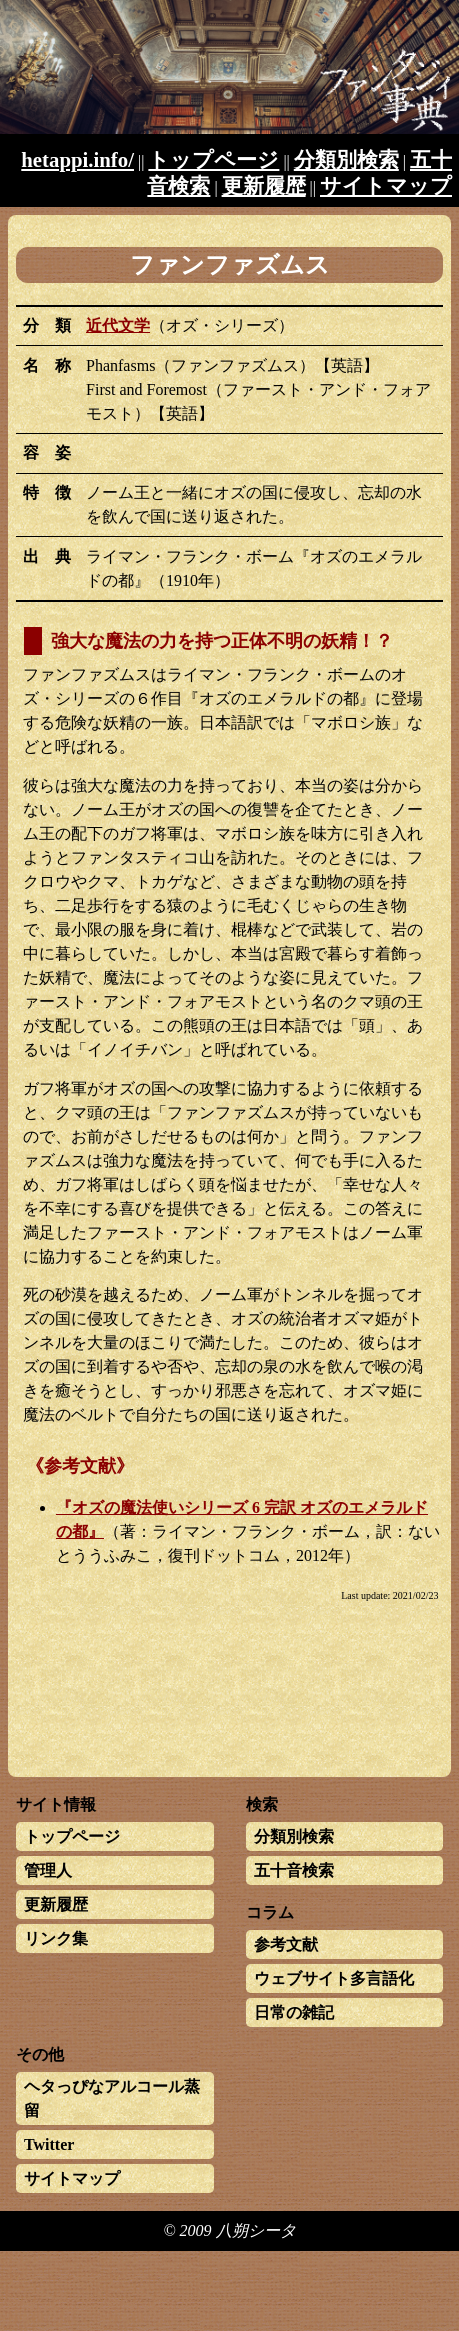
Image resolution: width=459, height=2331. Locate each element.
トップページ (213, 159)
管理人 (48, 1870)
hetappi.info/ (77, 159)
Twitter (49, 2144)
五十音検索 (294, 1870)
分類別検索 (346, 159)
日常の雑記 (294, 2012)
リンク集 (56, 1938)
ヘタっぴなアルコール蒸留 (112, 2098)
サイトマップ (386, 185)
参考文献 (286, 1944)
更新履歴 (264, 185)
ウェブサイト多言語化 (334, 1978)
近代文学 (118, 325)
